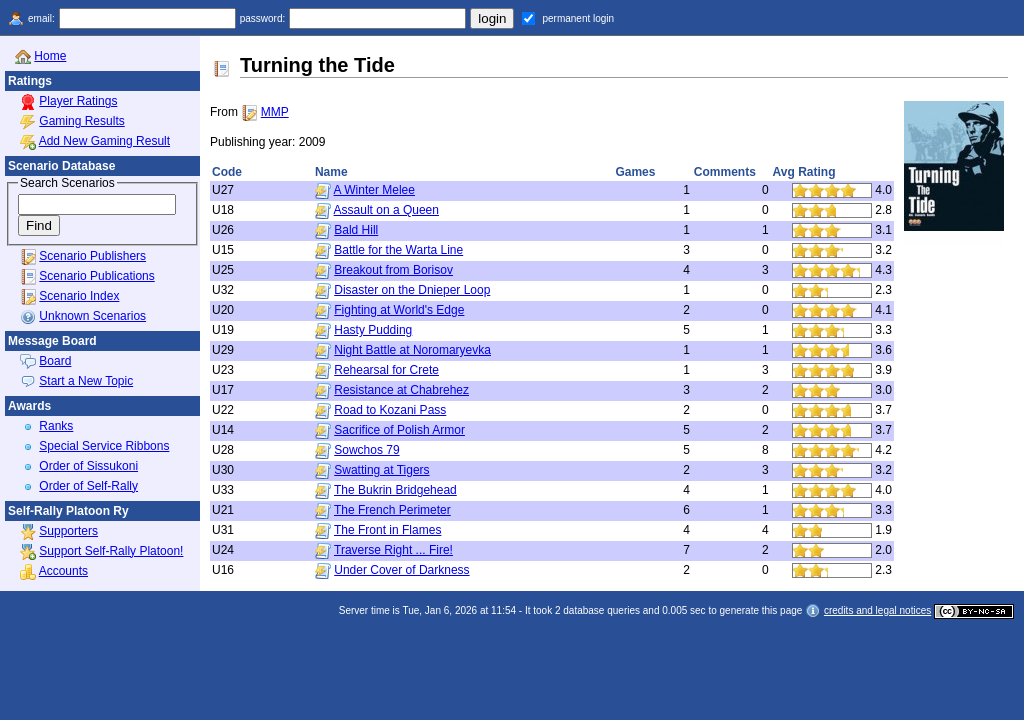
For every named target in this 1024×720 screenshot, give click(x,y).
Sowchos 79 (366, 450)
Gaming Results (81, 121)
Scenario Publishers (92, 256)
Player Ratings (78, 101)
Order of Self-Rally (88, 486)
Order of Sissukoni (88, 466)
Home (50, 56)
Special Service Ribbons (104, 446)
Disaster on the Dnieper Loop (412, 290)
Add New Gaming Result (104, 141)
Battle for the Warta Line (398, 250)
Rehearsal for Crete (386, 370)
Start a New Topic (86, 381)
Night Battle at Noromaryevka (412, 350)
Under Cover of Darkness (401, 570)
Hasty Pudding (373, 330)
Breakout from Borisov (393, 270)
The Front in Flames (387, 530)
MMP (275, 112)
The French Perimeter (392, 510)
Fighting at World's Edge (399, 310)
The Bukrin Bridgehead (395, 490)
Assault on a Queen (386, 210)
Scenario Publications (96, 276)
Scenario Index (79, 296)
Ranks (56, 426)
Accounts (63, 571)
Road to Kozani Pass (390, 410)
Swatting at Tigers (381, 470)
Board (55, 361)
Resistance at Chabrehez (401, 390)
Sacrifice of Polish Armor (399, 430)
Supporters (68, 531)
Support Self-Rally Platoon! (111, 551)
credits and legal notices (877, 610)
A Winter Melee (374, 190)
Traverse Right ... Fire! (393, 550)
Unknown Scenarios (92, 316)
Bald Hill (356, 230)
